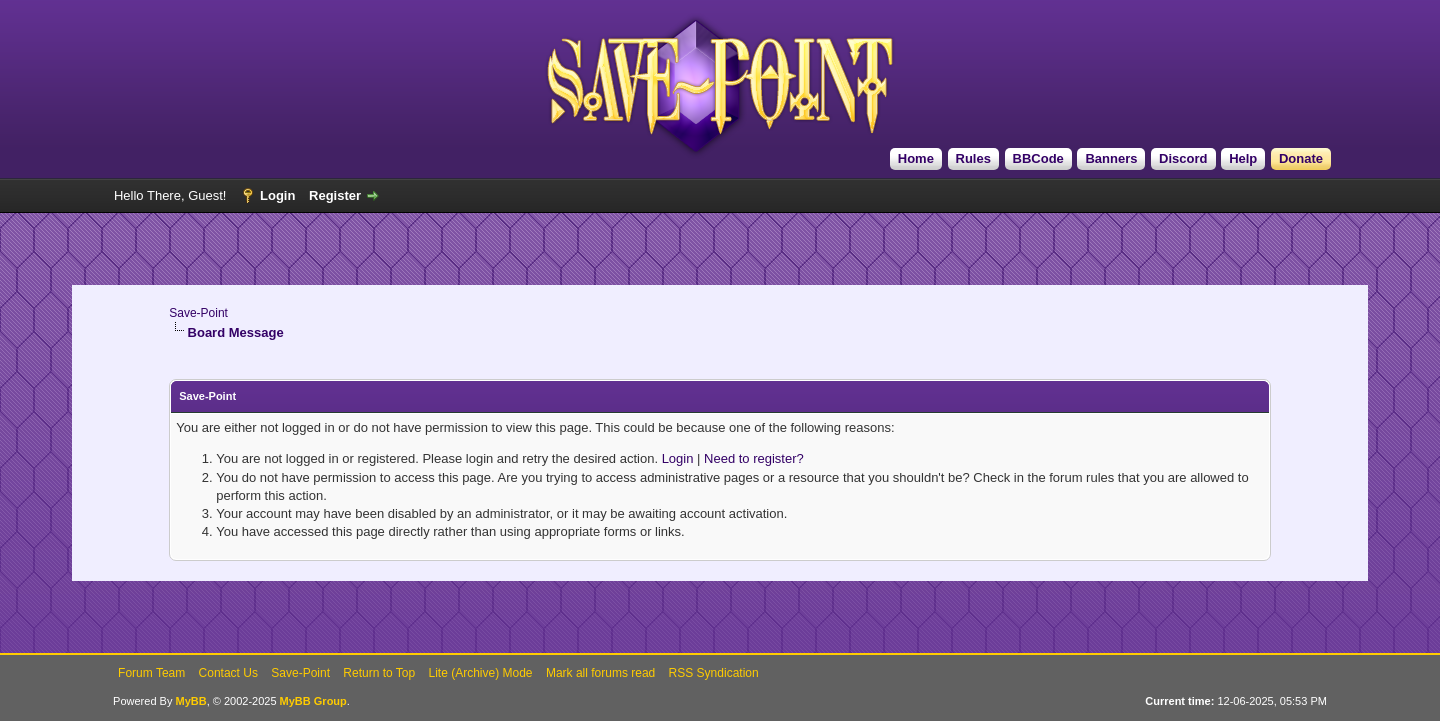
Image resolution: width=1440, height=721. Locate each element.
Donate (1301, 158)
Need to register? (754, 458)
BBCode (1038, 158)
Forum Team (151, 673)
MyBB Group (313, 701)
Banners (1111, 158)
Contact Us (228, 673)
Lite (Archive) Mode (481, 673)
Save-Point (198, 313)
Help (1243, 158)
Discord (1183, 158)
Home (916, 158)
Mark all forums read (600, 673)
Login (277, 195)
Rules (973, 158)
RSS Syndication (714, 673)
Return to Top (379, 673)
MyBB (190, 701)
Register (335, 195)
